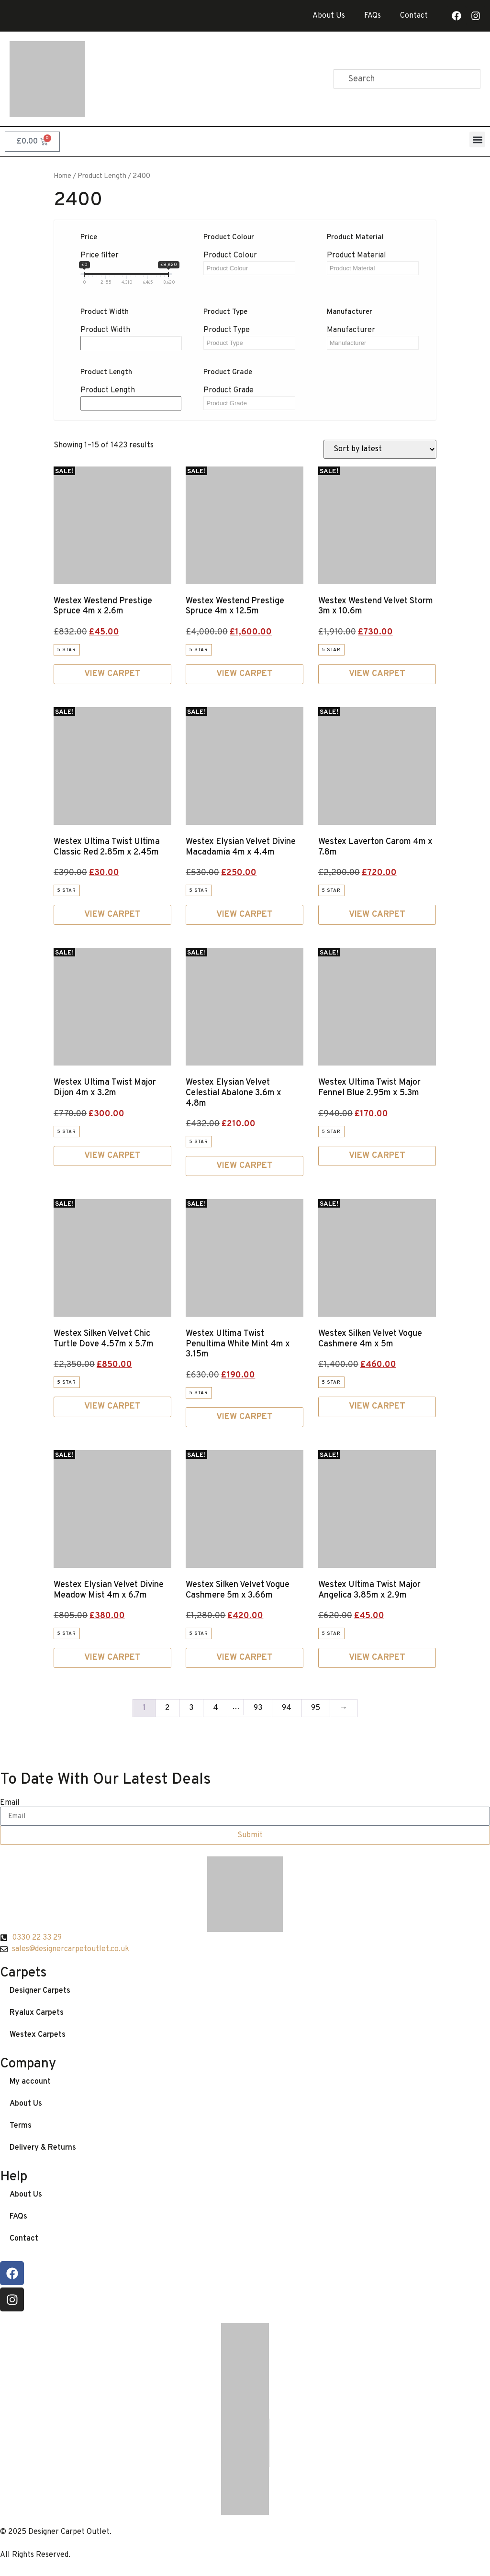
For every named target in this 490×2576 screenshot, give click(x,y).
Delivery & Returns (43, 2148)
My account (30, 2082)
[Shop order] (379, 449)
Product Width (105, 330)
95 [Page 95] (315, 1708)
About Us (328, 16)
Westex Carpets (38, 2035)
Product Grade (228, 390)
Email (10, 1803)
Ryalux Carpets (37, 2013)
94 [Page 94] (286, 1708)
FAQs (372, 16)
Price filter (99, 255)
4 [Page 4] (215, 1708)
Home (62, 176)
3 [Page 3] (191, 1708)
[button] (477, 139)
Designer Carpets (40, 1991)
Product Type (226, 330)
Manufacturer (351, 330)
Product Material (356, 255)
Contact (414, 16)
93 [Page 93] (258, 1708)
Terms (21, 2126)
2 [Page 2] (167, 1708)
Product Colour (230, 255)
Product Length (107, 390)
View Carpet (112, 673)
